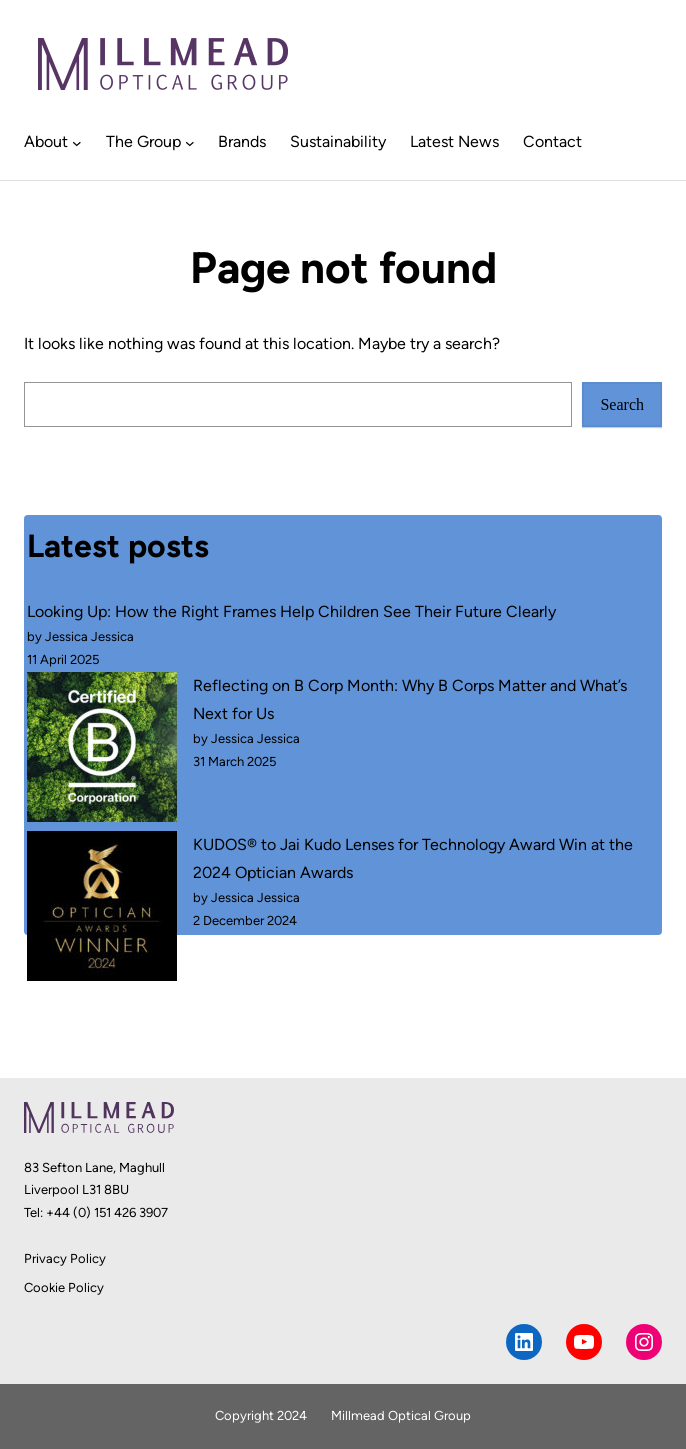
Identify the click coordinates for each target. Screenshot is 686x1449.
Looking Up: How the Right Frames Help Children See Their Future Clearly (291, 611)
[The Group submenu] (190, 142)
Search (622, 404)
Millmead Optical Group (401, 1415)
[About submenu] (77, 142)
